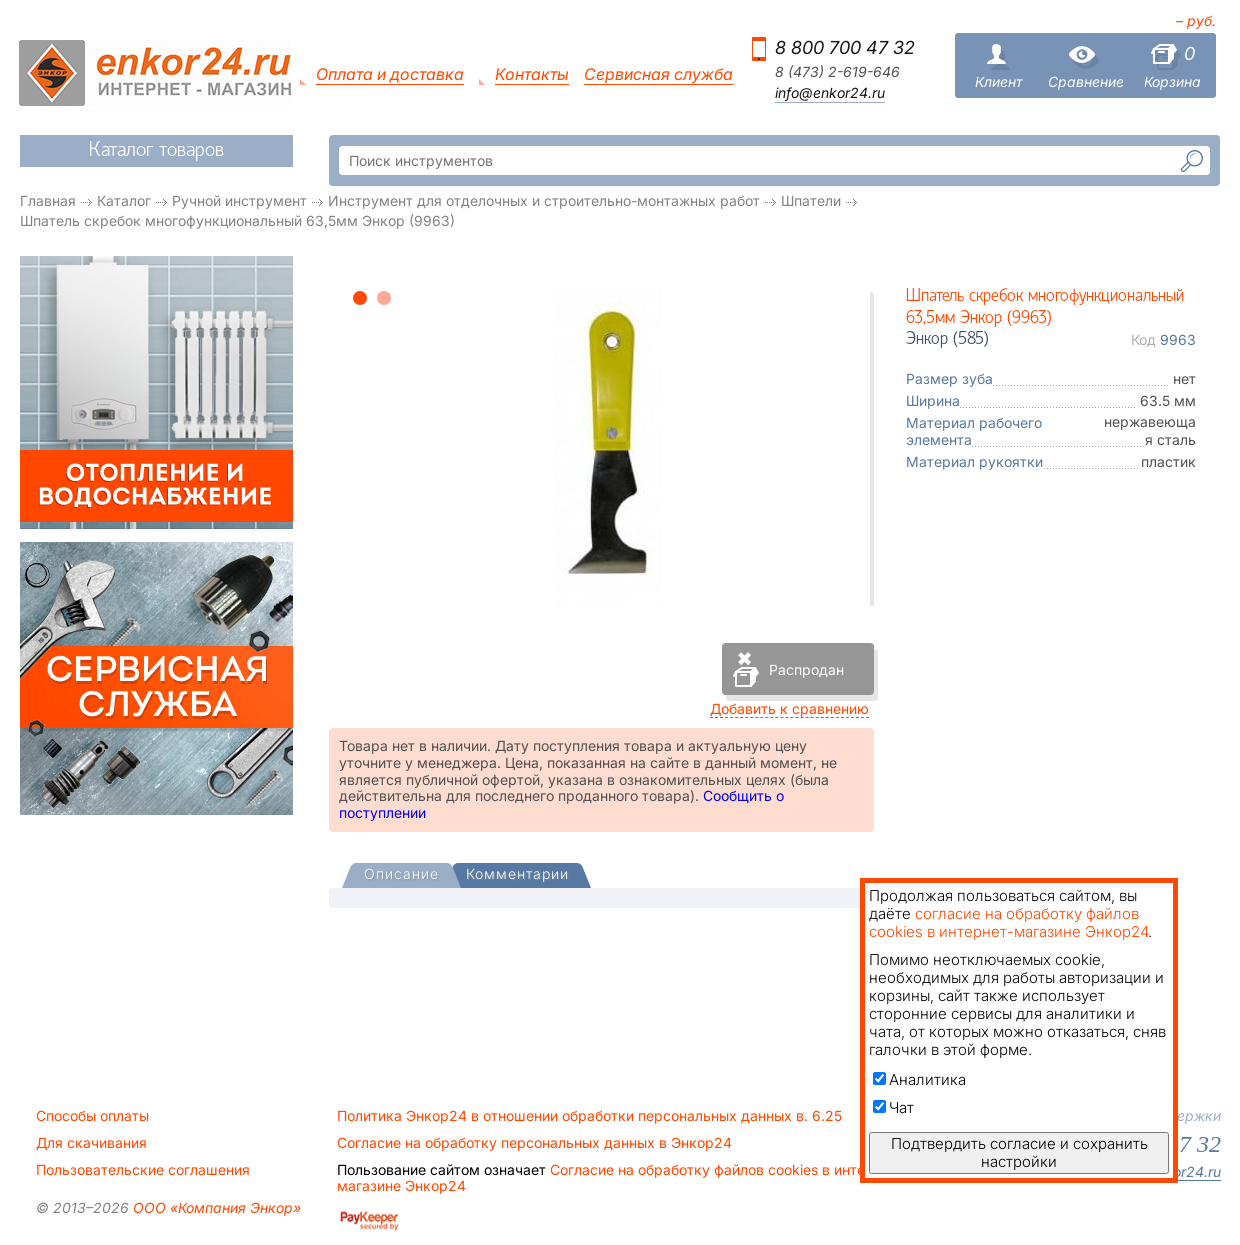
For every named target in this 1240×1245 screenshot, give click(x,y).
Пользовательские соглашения (143, 1170)
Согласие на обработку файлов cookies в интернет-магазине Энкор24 (620, 1178)
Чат (893, 1107)
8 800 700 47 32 (845, 47)
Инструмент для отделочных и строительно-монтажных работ (544, 200)
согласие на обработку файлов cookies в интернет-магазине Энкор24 (1008, 922)
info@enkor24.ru (830, 93)
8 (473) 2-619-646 (837, 72)
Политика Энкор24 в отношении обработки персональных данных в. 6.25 (589, 1116)
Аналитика (919, 1079)
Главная (48, 200)
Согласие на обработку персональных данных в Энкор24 (534, 1143)
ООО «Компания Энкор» (215, 1207)
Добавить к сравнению (789, 708)
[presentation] (401, 875)
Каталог (124, 200)
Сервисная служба (658, 74)
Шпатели (811, 200)
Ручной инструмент (239, 200)
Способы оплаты (92, 1116)
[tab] (401, 876)
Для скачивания (91, 1143)
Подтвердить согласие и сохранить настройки (1019, 1152)
